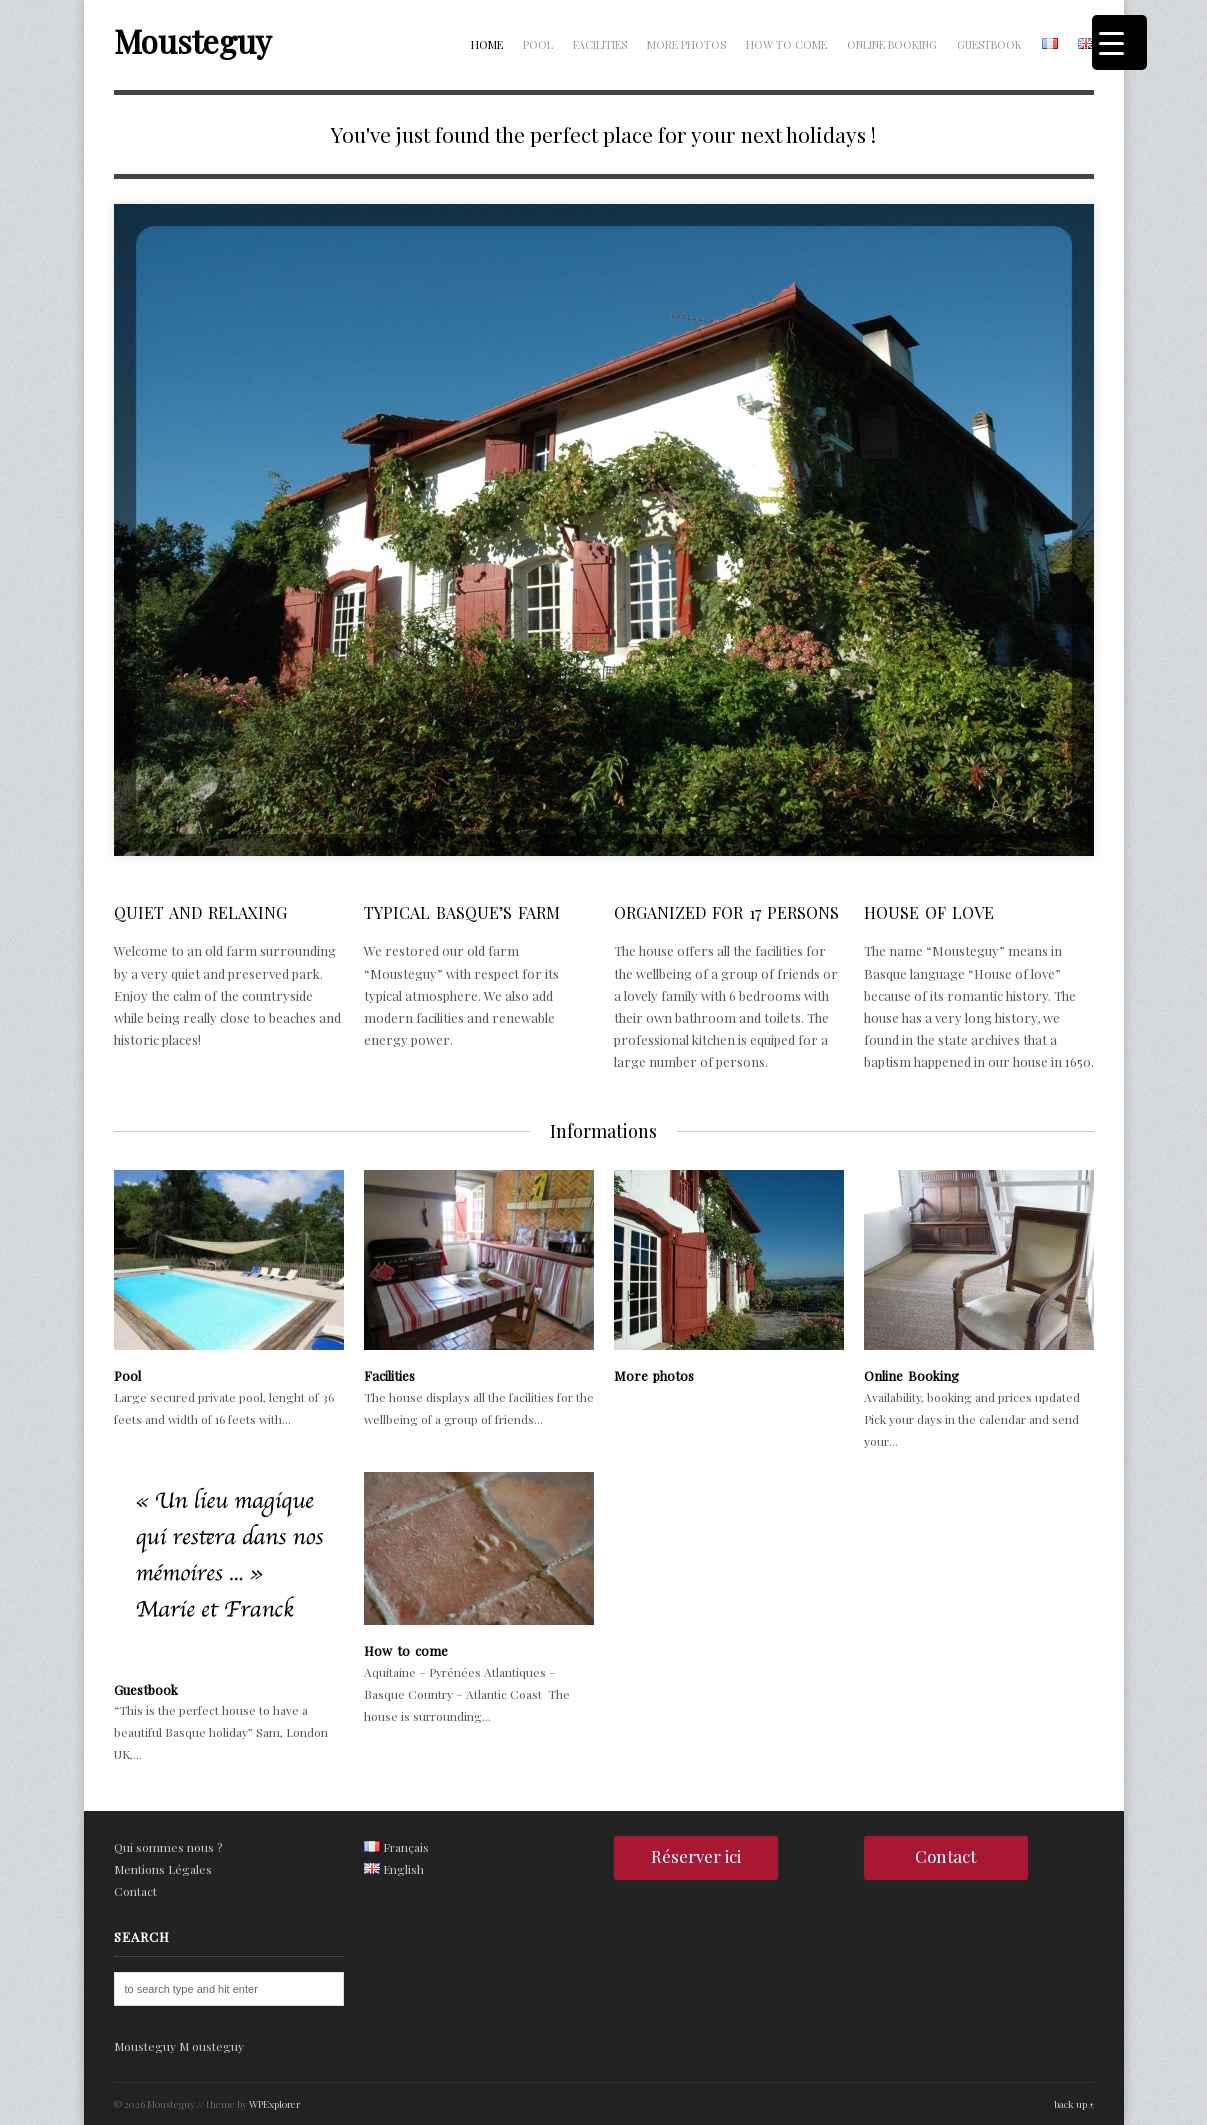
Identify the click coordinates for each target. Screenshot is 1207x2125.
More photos (686, 44)
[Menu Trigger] (1119, 42)
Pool (538, 44)
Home (487, 44)
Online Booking (892, 44)
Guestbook (989, 44)
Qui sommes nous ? (168, 1847)
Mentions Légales (163, 1869)
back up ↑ (1074, 2104)
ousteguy (218, 2046)
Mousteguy (193, 40)
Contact (135, 1891)
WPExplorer (274, 2104)
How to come (786, 44)
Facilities (600, 44)
